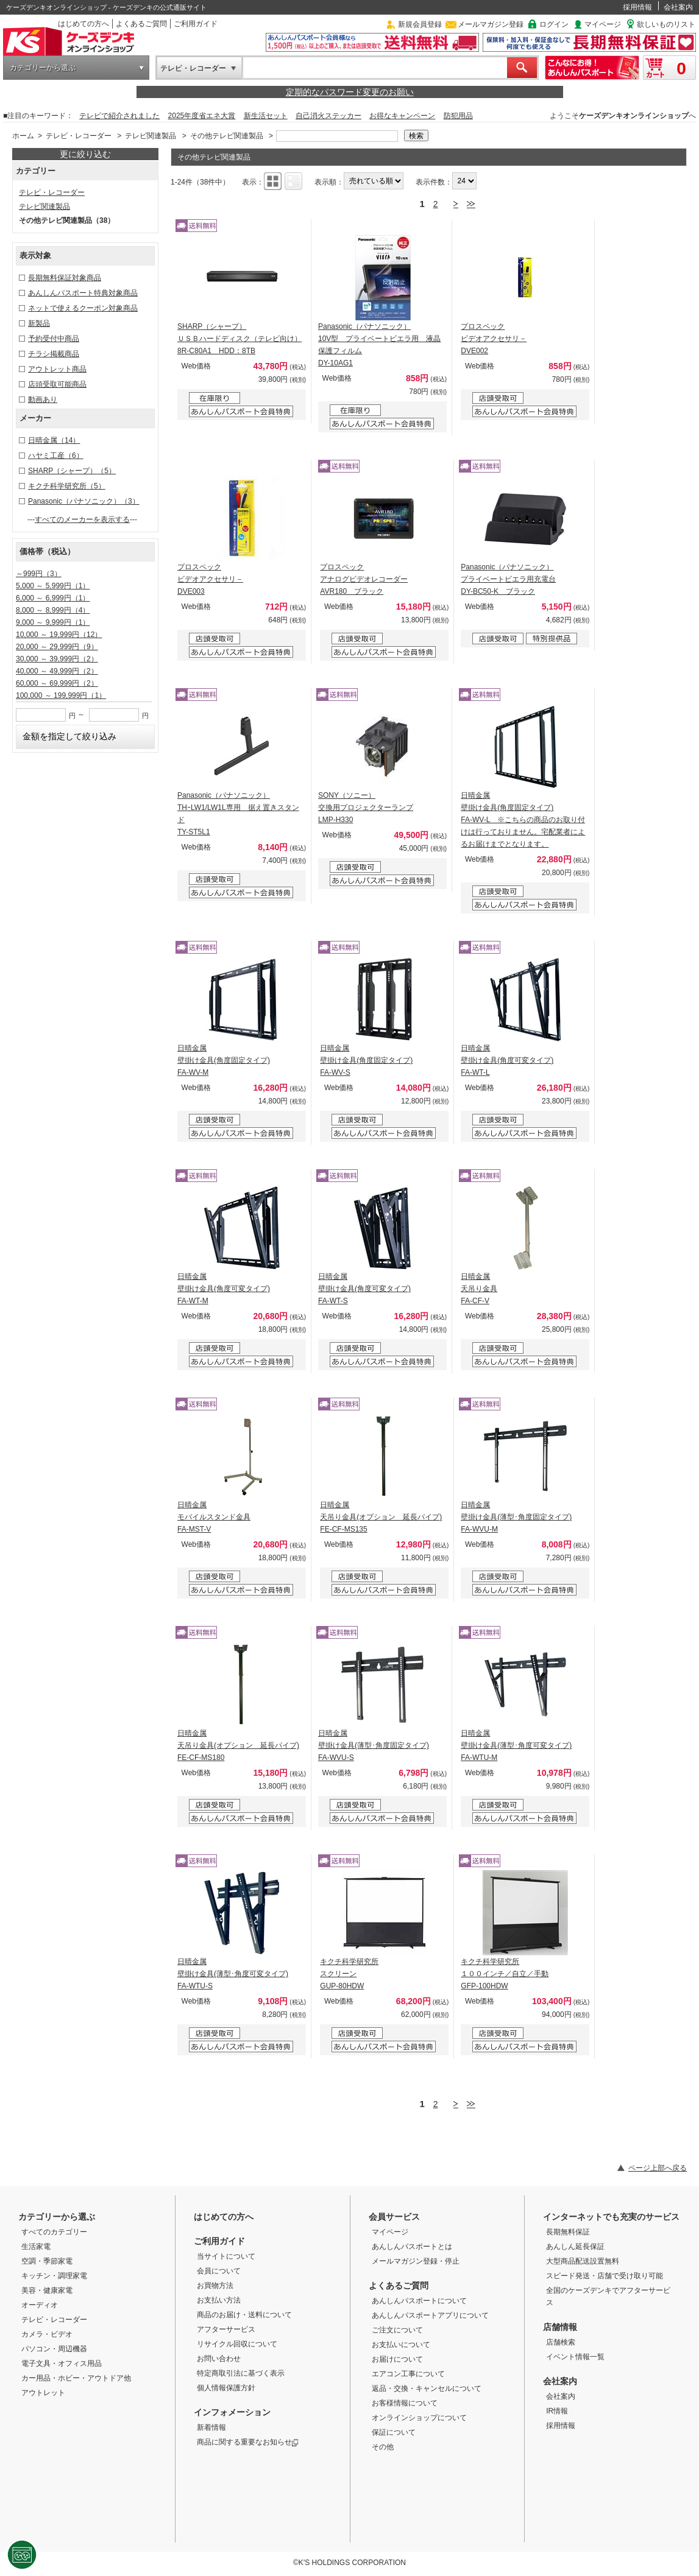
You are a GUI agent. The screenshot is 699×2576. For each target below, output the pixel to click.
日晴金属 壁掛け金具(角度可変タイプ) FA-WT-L (507, 1060)
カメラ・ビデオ (47, 2334)
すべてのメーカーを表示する (82, 519)
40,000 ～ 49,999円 (57, 671)
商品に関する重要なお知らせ (248, 2442)
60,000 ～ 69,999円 (57, 683)
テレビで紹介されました (119, 115)
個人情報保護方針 (226, 2388)
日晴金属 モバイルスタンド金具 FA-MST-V (213, 1517)
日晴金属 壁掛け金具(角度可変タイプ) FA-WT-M (223, 1288)
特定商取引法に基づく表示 (241, 2373)
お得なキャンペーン (402, 115)
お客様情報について (405, 2403)
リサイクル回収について (237, 2344)
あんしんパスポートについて (419, 2300)
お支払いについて (401, 2344)
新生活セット (266, 115)
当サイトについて (226, 2256)
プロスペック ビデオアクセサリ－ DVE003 (210, 579)
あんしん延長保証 (575, 2246)
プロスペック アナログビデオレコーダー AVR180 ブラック (364, 579)
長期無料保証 (568, 2232)
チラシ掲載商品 (53, 354)
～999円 (39, 573)
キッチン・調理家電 (54, 2276)
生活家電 (36, 2246)
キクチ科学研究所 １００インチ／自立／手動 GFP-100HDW (504, 1973)
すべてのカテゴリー (54, 2232)
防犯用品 (458, 115)
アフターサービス (226, 2329)
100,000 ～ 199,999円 (61, 695)
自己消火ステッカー (328, 115)
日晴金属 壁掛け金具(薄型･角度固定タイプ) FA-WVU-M (516, 1517)
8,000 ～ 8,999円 (53, 610)
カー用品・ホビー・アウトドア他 (76, 2378)
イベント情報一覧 (575, 2357)
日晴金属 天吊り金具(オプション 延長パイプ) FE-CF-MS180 (238, 1745)
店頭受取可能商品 (57, 384)
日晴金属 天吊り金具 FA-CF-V (479, 1288)
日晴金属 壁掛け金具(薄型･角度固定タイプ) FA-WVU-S (373, 1745)
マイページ (602, 24)
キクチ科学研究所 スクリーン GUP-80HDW (349, 1973)
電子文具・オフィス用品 (61, 2363)
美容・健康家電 (47, 2290)
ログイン (554, 24)
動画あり (42, 399)
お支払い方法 (219, 2300)
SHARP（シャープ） (72, 470)
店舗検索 (560, 2342)
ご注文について (397, 2330)
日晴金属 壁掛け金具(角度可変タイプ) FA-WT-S (364, 1288)
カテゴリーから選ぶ (43, 67)
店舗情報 (560, 2327)
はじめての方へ (83, 23)
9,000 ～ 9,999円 (53, 622)
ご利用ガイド (196, 23)
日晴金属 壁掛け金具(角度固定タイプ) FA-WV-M (223, 1060)
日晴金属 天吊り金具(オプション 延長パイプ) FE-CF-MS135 (381, 1517)
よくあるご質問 (141, 23)
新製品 (39, 323)
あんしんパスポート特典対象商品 (83, 293)
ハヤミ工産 (55, 455)
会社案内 (678, 7)
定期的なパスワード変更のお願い (350, 92)
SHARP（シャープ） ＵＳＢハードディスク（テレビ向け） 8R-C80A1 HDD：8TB (239, 338)
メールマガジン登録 (490, 24)
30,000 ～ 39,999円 (57, 659)
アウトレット (43, 2392)
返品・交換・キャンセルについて (426, 2388)
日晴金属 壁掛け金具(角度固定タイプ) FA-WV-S (366, 1060)
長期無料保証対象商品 (64, 277)
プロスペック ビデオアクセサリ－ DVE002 (494, 338)
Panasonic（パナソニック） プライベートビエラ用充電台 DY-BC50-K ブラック (508, 579)
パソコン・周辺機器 (54, 2349)
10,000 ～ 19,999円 (59, 634)
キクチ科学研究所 (66, 486)
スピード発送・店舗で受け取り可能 (604, 2276)
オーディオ (39, 2305)
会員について (219, 2271)
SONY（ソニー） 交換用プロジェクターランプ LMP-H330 (365, 807)
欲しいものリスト (666, 24)
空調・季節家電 (47, 2261)
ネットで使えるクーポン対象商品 (83, 308)
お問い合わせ (219, 2358)
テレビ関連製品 (150, 136)
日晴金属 (54, 440)
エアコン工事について (408, 2374)
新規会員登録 (420, 24)
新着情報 (211, 2427)
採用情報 (637, 7)
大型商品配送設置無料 (582, 2261)
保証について (394, 2432)
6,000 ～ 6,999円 (53, 598)
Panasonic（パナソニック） (84, 501)
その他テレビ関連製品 (226, 136)
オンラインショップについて (419, 2417)
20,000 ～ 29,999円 (57, 646)
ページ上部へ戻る (657, 2168)
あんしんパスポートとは (412, 2246)
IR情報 (557, 2411)
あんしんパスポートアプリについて (430, 2315)
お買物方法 (215, 2285)
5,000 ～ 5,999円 (53, 586)
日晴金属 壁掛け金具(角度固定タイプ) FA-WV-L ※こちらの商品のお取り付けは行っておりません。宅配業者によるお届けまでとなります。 (523, 819)
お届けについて (397, 2359)
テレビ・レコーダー (193, 68)
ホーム (23, 136)
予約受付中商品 (53, 338)
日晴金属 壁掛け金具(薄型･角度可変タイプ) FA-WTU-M (516, 1745)
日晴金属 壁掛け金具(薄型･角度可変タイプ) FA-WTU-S (232, 1973)
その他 (383, 2447)
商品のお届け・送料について (244, 2314)
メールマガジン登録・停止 (415, 2261)
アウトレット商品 (57, 369)
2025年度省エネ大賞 (202, 115)
